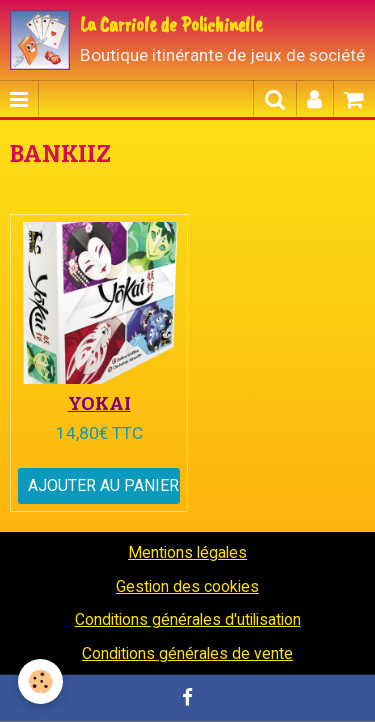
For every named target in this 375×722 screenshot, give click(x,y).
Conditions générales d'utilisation (188, 619)
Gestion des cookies (187, 586)
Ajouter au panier (103, 485)
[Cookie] (40, 681)
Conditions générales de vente (187, 653)
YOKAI (99, 403)
